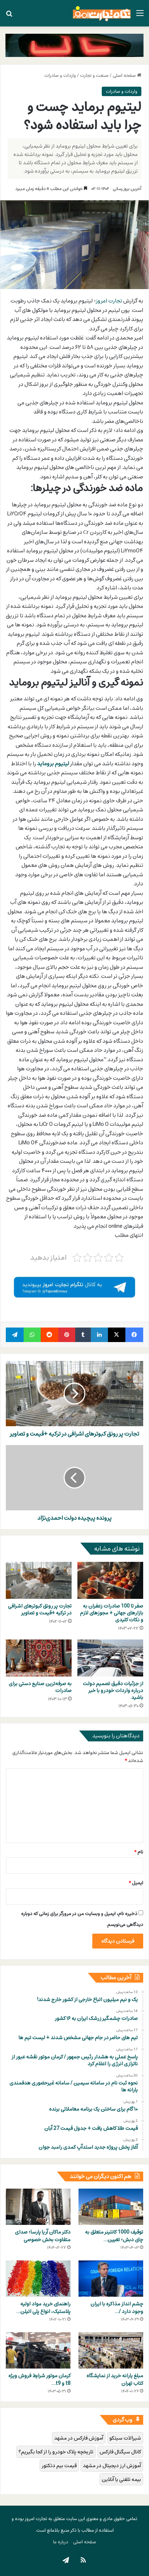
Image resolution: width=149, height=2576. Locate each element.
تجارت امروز (109, 301)
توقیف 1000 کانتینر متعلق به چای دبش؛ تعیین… (114, 2235)
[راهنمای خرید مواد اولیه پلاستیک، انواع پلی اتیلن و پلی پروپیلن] (38, 2278)
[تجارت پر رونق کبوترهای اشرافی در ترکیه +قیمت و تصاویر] (39, 1580)
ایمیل (136, 1882)
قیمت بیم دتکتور (59, 2465)
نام (138, 1852)
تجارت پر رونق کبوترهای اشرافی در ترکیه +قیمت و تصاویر (40, 1609)
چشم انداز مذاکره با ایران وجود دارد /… (116, 2307)
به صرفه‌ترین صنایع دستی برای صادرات (40, 1687)
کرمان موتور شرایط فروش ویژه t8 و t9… (39, 2379)
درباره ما (60, 2542)
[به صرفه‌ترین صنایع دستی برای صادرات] (39, 1657)
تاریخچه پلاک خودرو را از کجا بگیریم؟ (56, 2452)
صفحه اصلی (127, 75)
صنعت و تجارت (94, 75)
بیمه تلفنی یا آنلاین (121, 2479)
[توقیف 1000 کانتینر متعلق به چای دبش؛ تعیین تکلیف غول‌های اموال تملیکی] (110, 2207)
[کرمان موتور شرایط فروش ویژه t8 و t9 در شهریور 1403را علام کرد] (38, 2350)
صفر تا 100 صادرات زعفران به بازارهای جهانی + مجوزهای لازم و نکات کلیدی (111, 1613)
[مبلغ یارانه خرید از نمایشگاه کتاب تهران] (110, 2350)
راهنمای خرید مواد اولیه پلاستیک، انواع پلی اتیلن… (43, 2307)
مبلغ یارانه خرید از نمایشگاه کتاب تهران (114, 2379)
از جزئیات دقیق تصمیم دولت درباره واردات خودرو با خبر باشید (113, 1690)
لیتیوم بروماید (53, 763)
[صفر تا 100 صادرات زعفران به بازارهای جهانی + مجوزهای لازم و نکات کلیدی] (110, 1580)
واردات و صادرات (60, 75)
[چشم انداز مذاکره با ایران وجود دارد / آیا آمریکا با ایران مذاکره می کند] (110, 2278)
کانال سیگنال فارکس (120, 2452)
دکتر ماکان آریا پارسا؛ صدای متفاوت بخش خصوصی (43, 2235)
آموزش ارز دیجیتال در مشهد (112, 2465)
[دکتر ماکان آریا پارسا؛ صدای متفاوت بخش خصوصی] (38, 2207)
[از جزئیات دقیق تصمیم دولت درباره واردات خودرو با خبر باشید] (110, 1657)
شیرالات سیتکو (125, 2438)
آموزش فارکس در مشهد (78, 2438)
